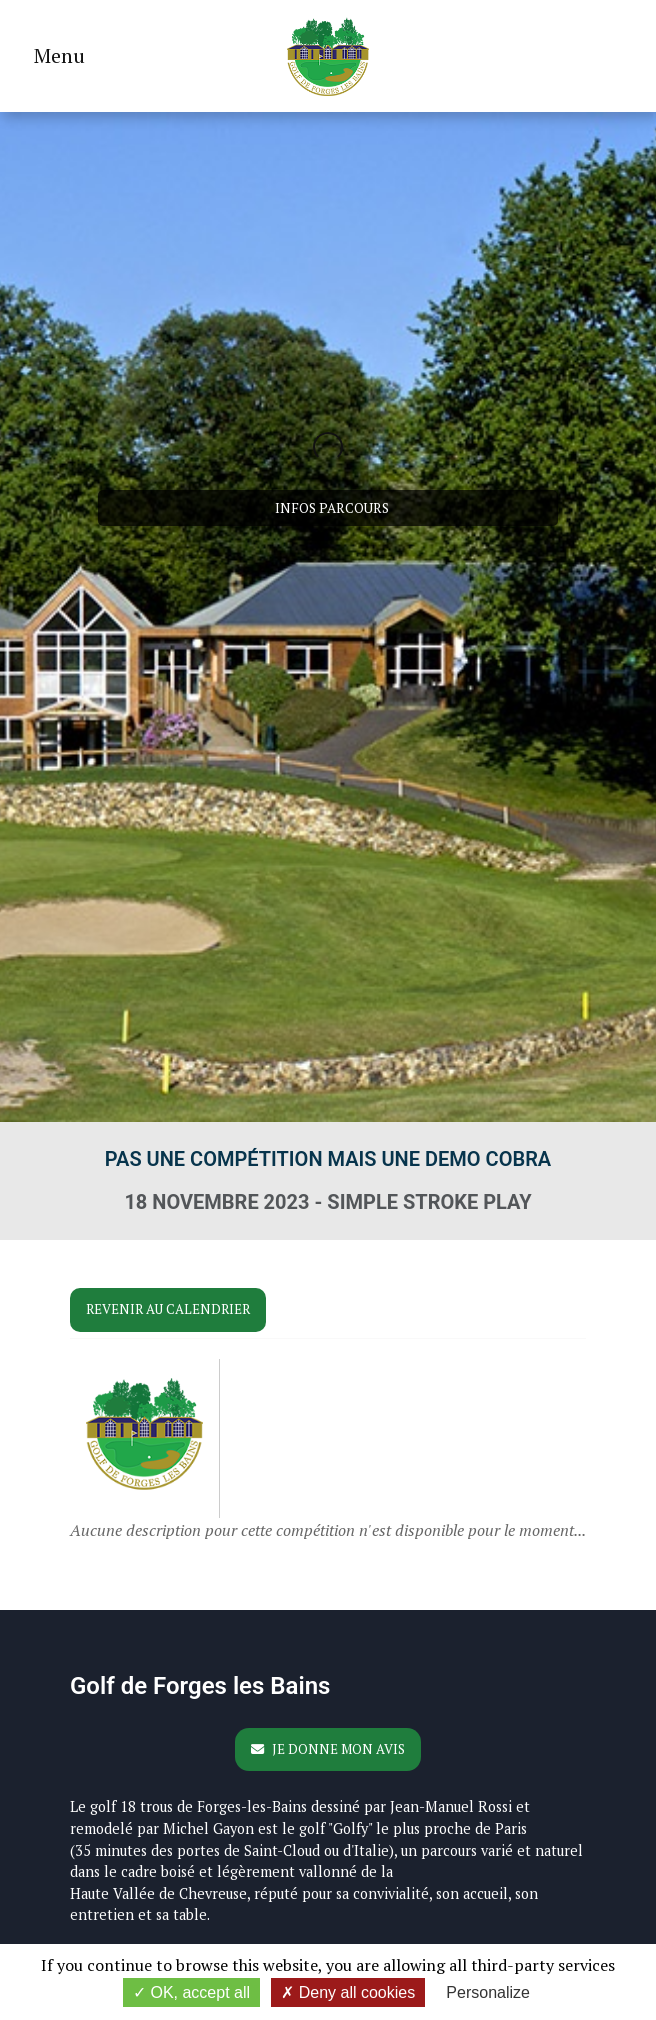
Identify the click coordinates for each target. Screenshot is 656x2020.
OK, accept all (191, 1992)
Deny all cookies (348, 1992)
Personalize (488, 1992)
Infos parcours (332, 508)
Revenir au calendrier (168, 1309)
